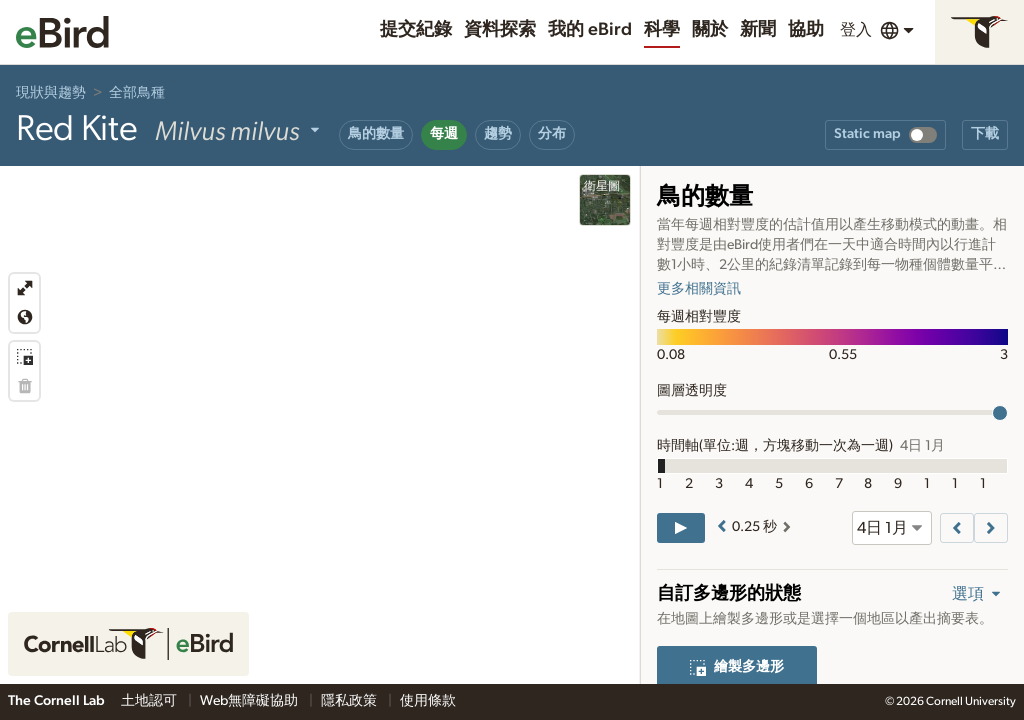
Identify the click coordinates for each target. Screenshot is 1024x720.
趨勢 (498, 134)
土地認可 (150, 701)
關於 (710, 30)
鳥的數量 (376, 134)
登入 (856, 30)
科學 (662, 30)
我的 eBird (590, 30)
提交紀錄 (416, 30)
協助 (806, 30)
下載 (985, 134)
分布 (552, 134)
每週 (444, 134)
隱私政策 (350, 701)
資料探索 (500, 30)
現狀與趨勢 (51, 93)
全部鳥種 (137, 93)
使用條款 (428, 701)
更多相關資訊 (699, 289)
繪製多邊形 (737, 667)
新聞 (758, 30)
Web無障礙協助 (250, 701)
